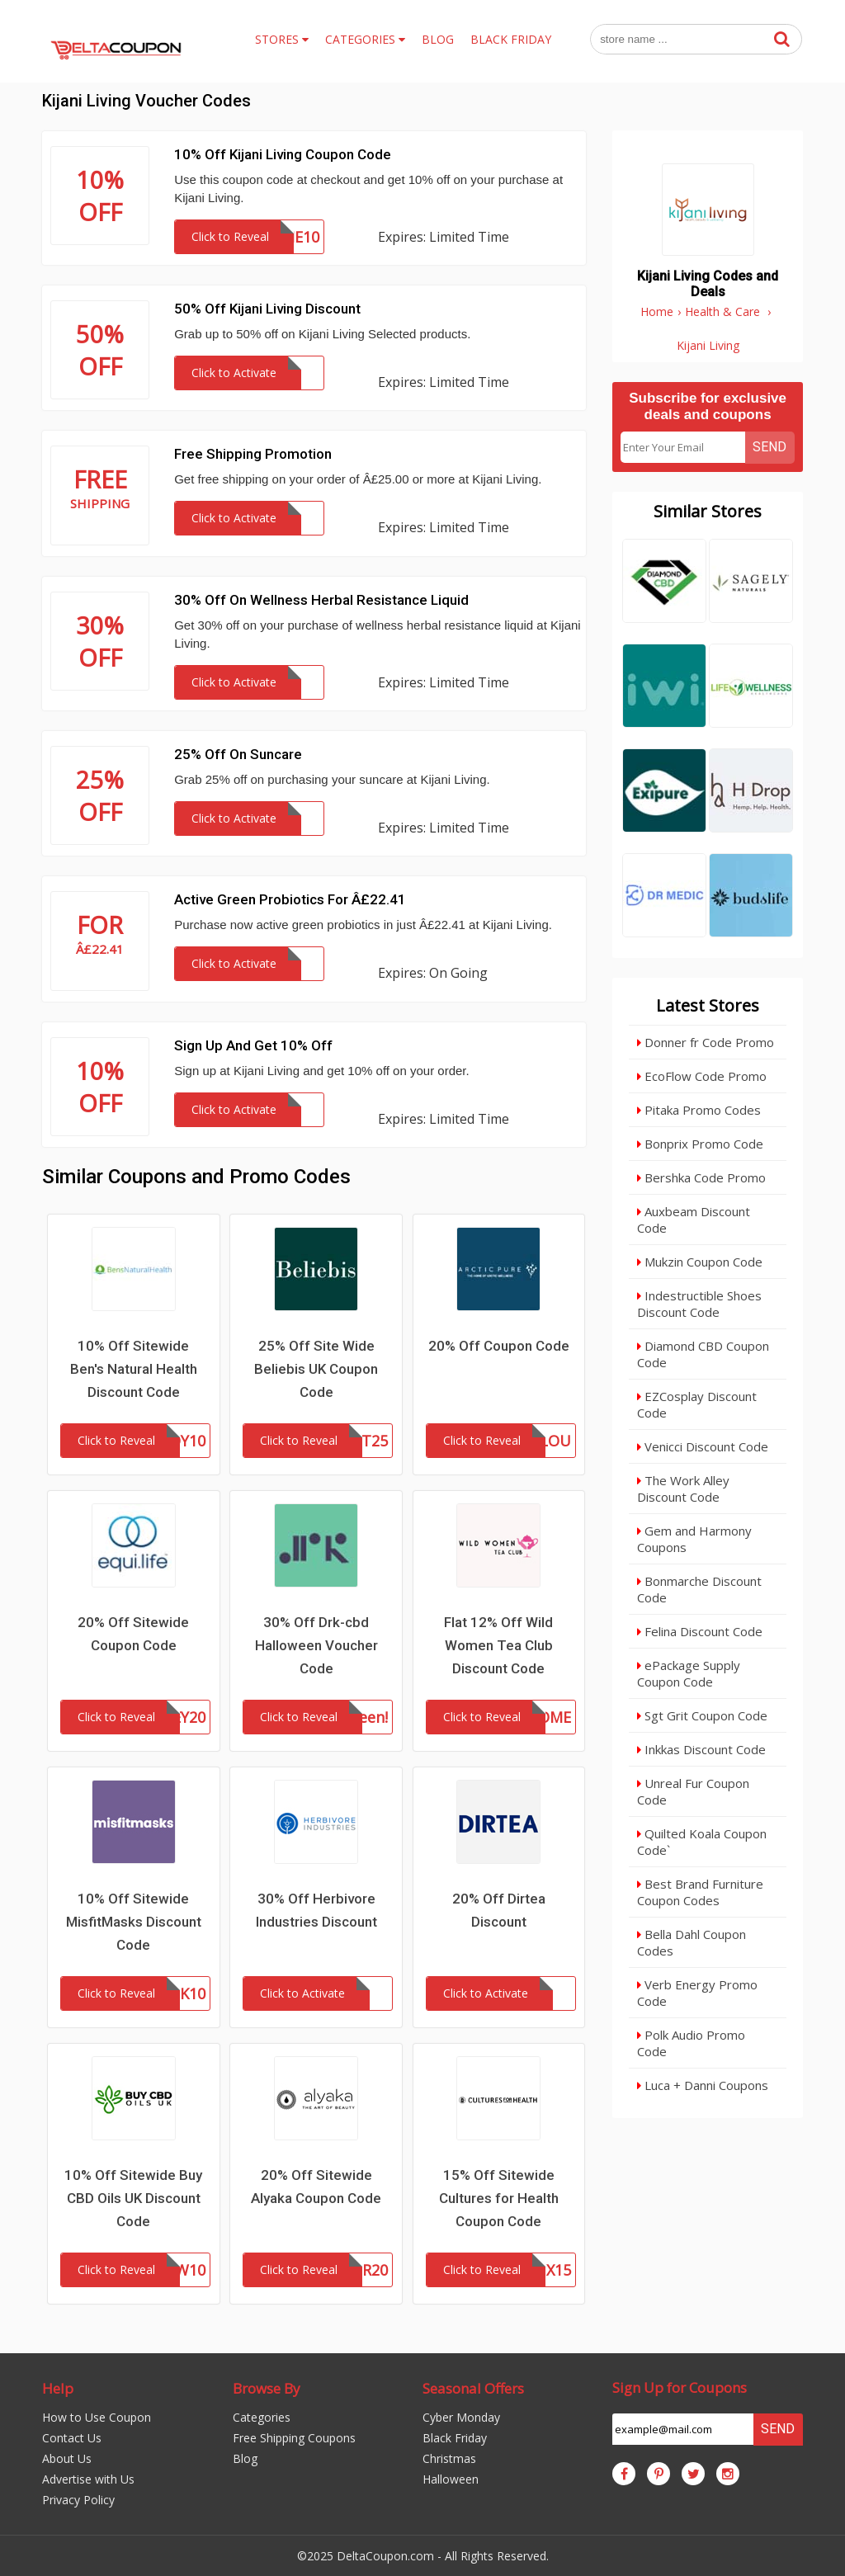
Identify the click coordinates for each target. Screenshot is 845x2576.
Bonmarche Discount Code (699, 1589)
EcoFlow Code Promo (702, 1076)
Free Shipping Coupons (294, 2438)
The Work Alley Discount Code (683, 1488)
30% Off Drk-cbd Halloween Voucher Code (316, 1645)
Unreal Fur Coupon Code (693, 1791)
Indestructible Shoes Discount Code (699, 1303)
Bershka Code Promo (701, 1177)
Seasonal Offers (473, 2388)
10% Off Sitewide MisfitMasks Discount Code (133, 1921)
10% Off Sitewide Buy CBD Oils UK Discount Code (133, 2198)
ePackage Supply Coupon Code (688, 1673)
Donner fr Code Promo (705, 1042)
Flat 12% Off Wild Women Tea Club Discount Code (498, 1645)
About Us (67, 2458)
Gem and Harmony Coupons (694, 1538)
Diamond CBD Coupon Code (703, 1354)
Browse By (266, 2388)
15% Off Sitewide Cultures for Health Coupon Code (499, 2198)
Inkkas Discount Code (701, 1749)
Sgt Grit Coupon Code (702, 1715)
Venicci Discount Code (702, 1446)
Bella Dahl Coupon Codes (691, 1942)
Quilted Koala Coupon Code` (702, 1841)
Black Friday (454, 2438)
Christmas (449, 2458)
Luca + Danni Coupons (702, 2085)
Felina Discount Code (699, 1631)
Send (769, 447)
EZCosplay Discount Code (697, 1404)
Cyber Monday (461, 2417)
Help (57, 2388)
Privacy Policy (78, 2500)
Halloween (450, 2479)
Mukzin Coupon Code (699, 1261)
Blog (245, 2458)
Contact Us (71, 2438)
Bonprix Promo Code (700, 1143)
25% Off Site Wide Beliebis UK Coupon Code (316, 1369)
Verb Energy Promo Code (697, 1992)
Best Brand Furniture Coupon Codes (700, 1891)
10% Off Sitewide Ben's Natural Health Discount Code (133, 1369)
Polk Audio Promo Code (691, 2042)
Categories (261, 2417)
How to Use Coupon (96, 2417)
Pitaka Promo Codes (699, 1110)
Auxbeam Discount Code (693, 1219)
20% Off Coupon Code (498, 1346)
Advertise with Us (88, 2479)
